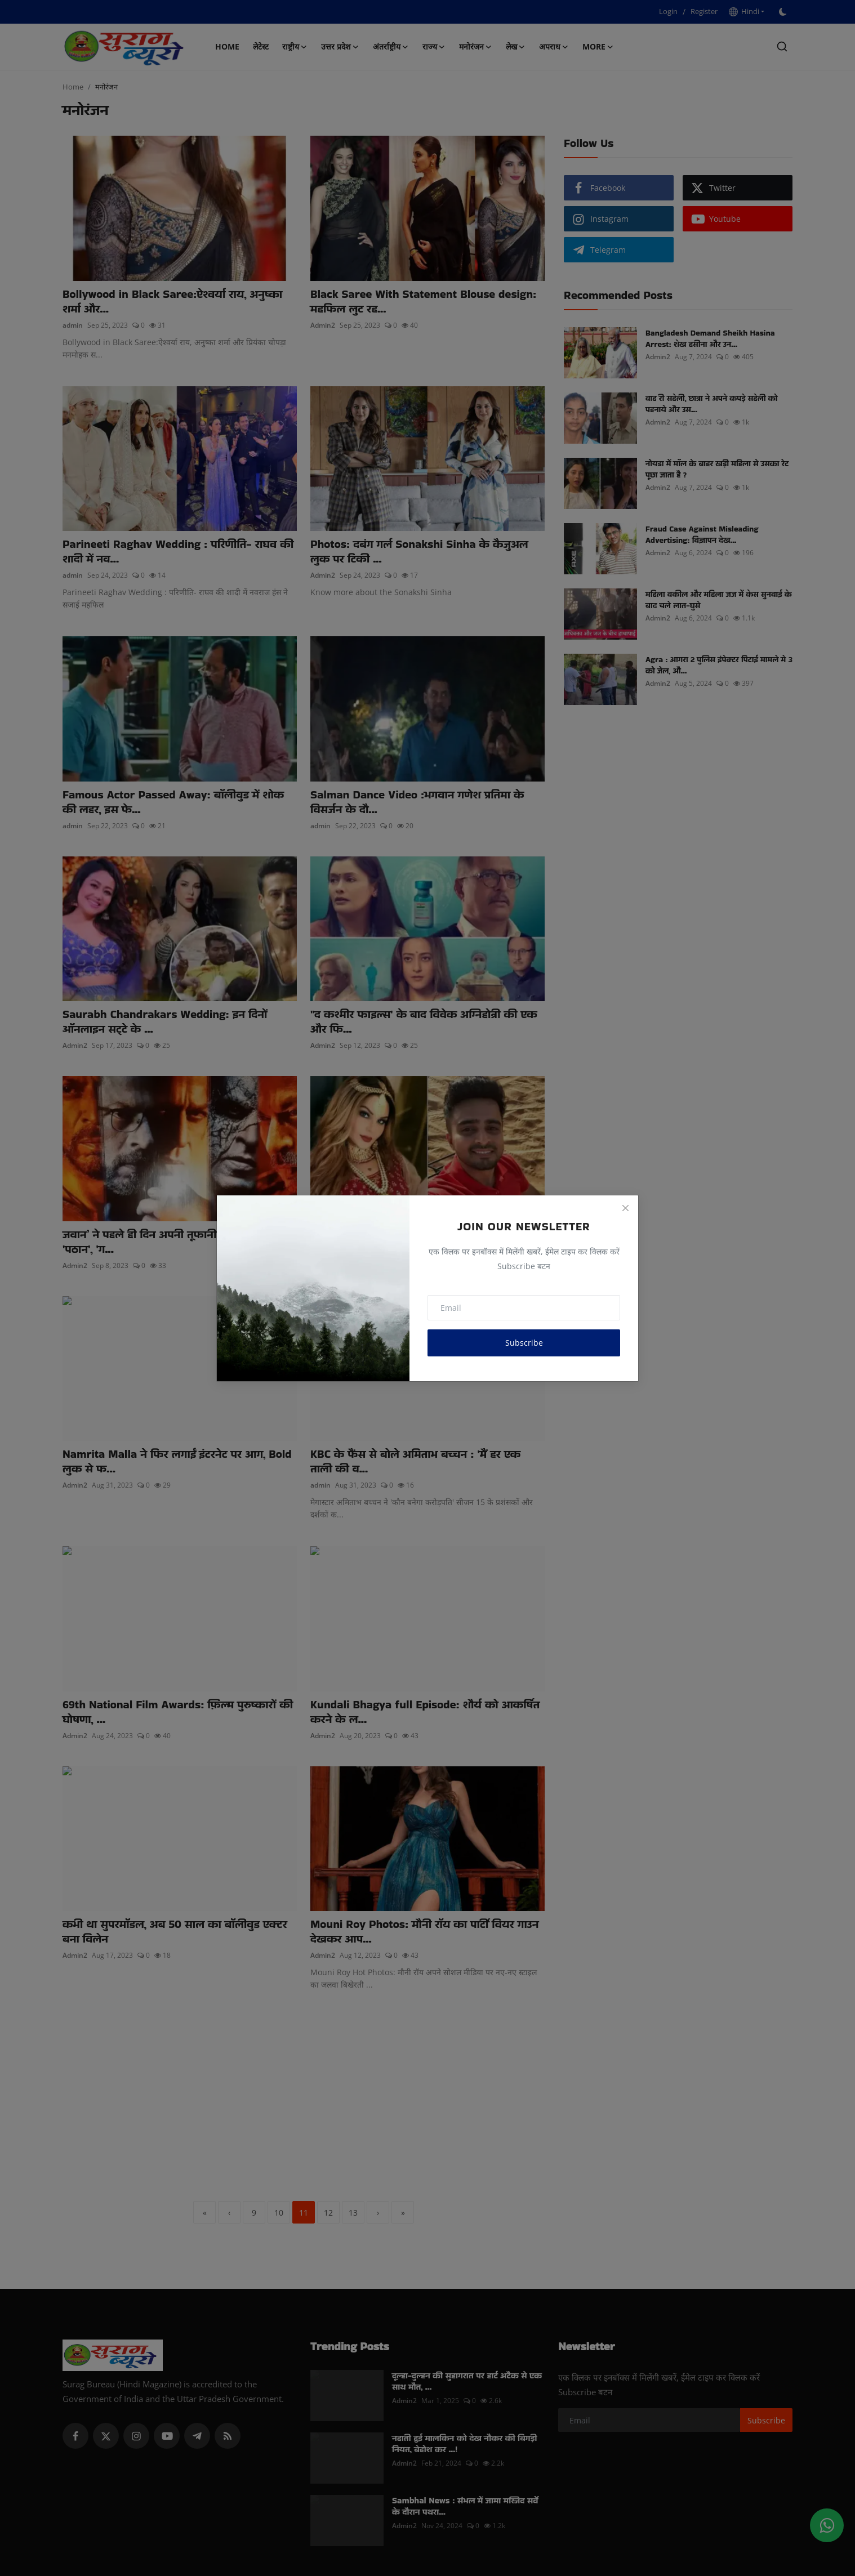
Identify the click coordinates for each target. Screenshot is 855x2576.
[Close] (625, 1208)
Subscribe (524, 1342)
